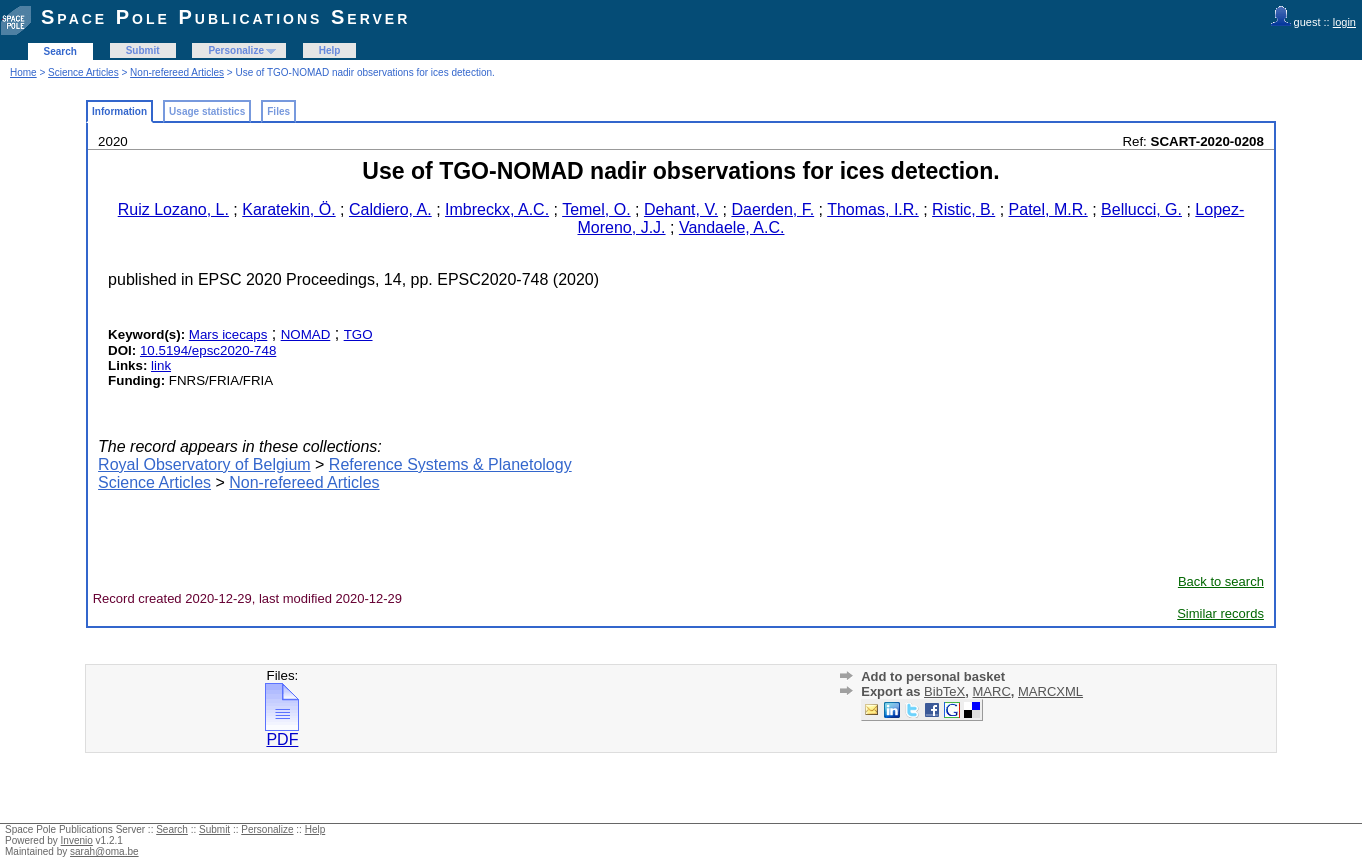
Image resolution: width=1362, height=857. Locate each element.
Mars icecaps (228, 334)
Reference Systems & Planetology (450, 464)
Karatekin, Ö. (288, 209)
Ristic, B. (963, 209)
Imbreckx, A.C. (497, 209)
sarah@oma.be (104, 851)
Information (119, 111)
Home (23, 72)
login (1344, 22)
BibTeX (944, 691)
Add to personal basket (933, 676)
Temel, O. (596, 209)
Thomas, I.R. (873, 209)
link (161, 365)
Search (60, 51)
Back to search (1221, 581)
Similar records (1220, 613)
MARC (992, 691)
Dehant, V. (681, 209)
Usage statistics (207, 111)
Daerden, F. (772, 209)
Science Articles (83, 72)
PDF (282, 732)
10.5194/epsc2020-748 (208, 350)
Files (278, 111)
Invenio (77, 840)
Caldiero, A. (390, 209)
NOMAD (306, 334)
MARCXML (1050, 691)
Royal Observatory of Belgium (204, 464)
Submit (143, 50)
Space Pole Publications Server (225, 17)
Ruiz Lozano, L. (173, 209)
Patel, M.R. (1048, 209)
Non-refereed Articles (177, 72)
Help (330, 50)
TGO (358, 334)
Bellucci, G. (1141, 209)
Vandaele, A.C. (732, 227)
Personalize (236, 50)
